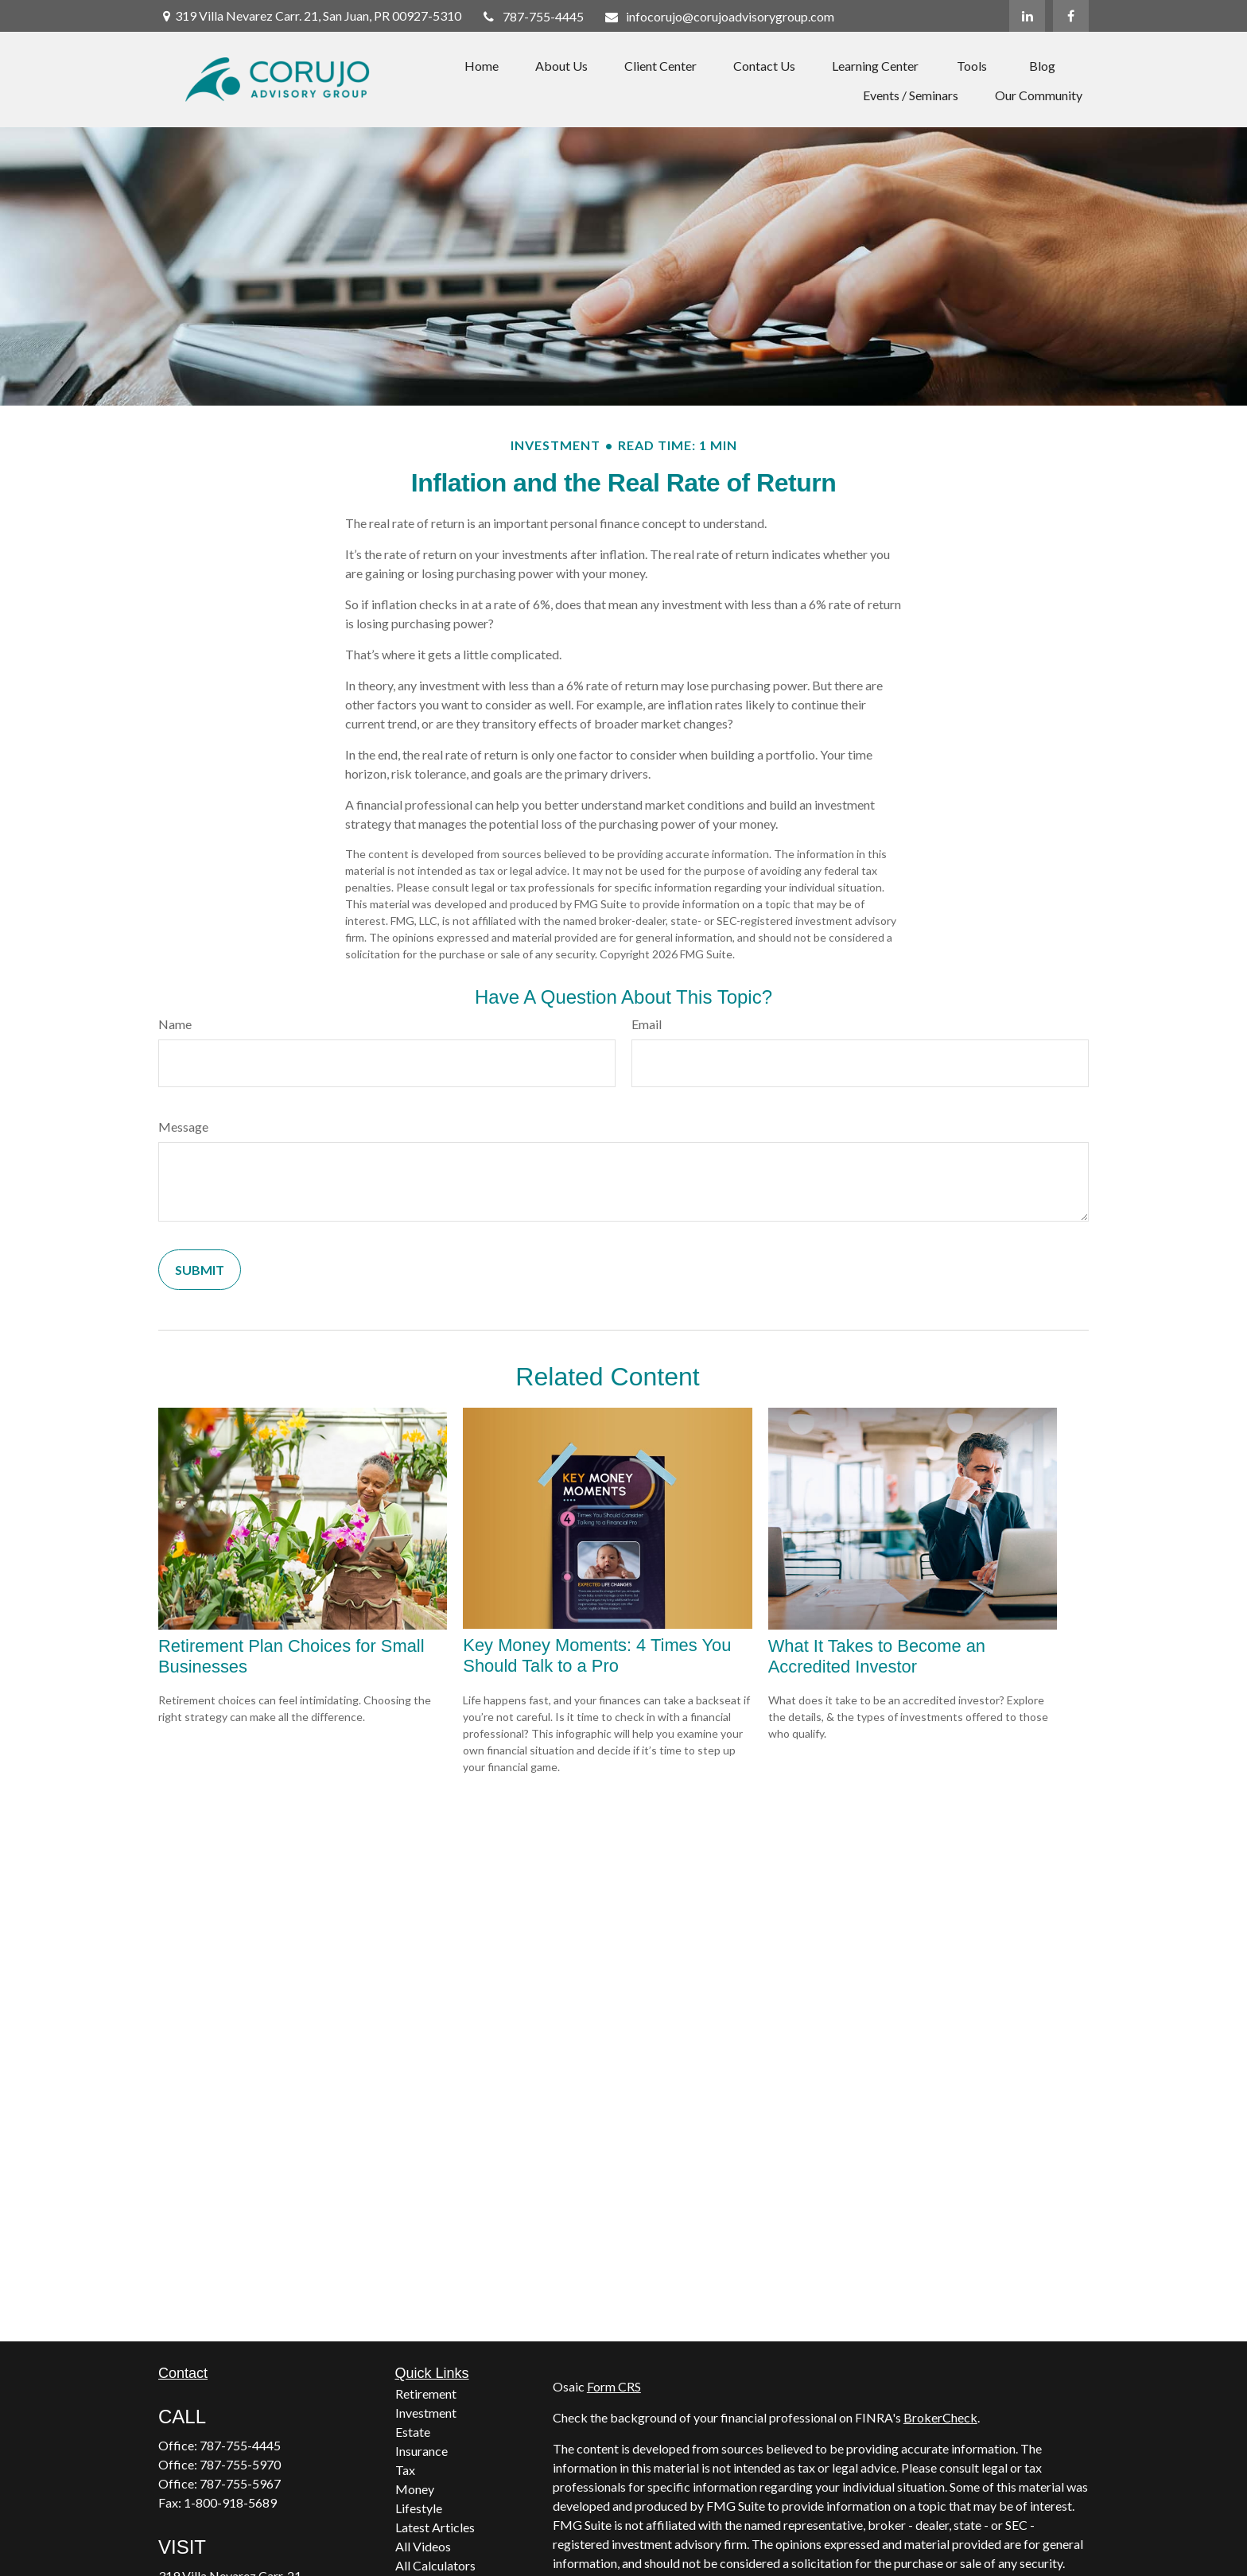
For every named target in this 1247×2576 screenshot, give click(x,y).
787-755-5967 (240, 2483)
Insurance (421, 2450)
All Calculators (435, 2565)
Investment (425, 2412)
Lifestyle (418, 2508)
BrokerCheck (940, 2417)
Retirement (425, 2393)
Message (183, 1126)
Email (646, 1024)
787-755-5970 (240, 2464)
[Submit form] (199, 1269)
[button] (481, 65)
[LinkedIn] (1027, 16)
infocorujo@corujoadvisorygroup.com (719, 16)
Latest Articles (435, 2527)
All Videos (423, 2546)
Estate (412, 2431)
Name (175, 1024)
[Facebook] (1071, 16)
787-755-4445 (533, 16)
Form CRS (614, 2386)
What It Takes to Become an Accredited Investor (876, 1656)
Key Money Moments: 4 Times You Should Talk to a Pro (597, 1655)
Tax (405, 2469)
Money (414, 2488)
